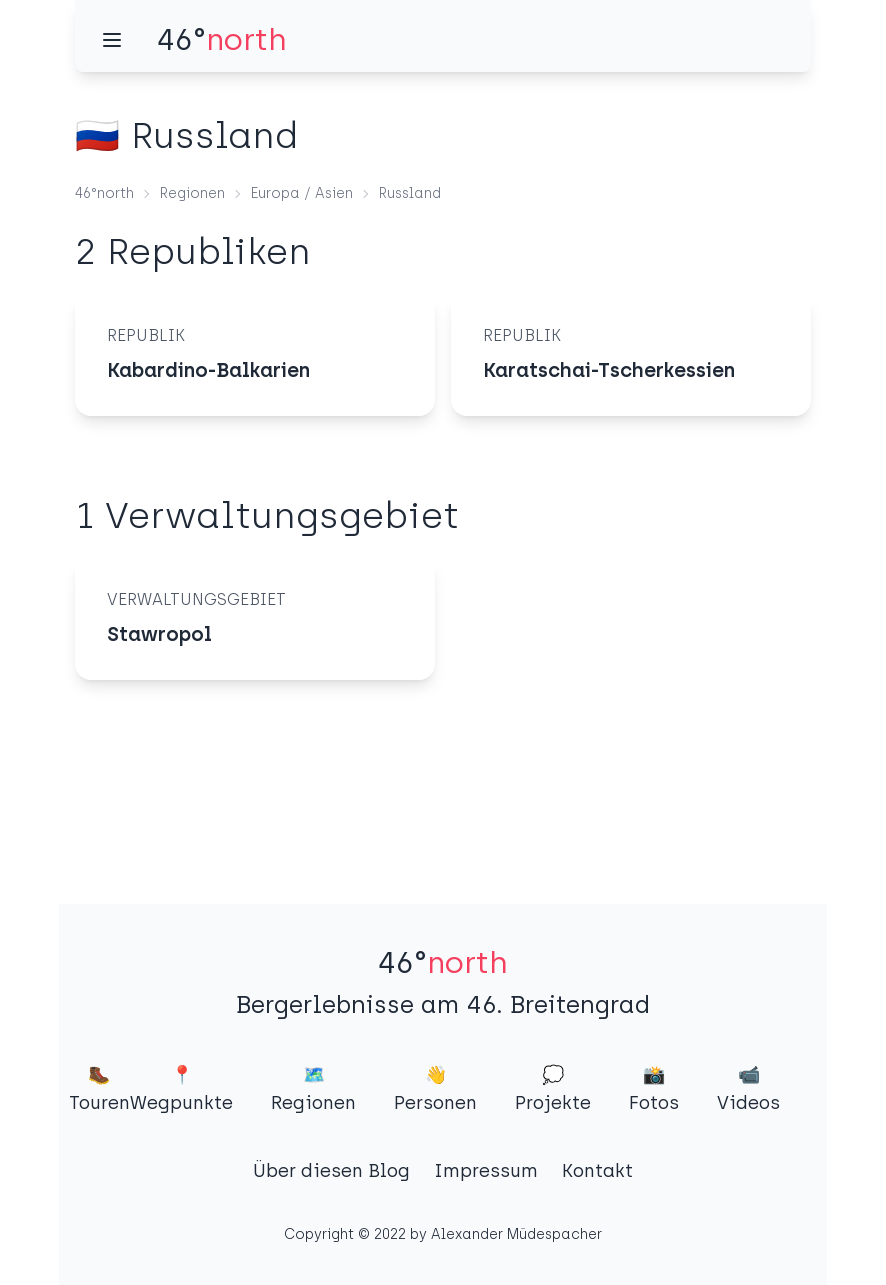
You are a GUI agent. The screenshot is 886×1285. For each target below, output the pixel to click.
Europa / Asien (302, 193)
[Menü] (112, 40)
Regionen (192, 193)
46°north (104, 193)
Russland (410, 193)
